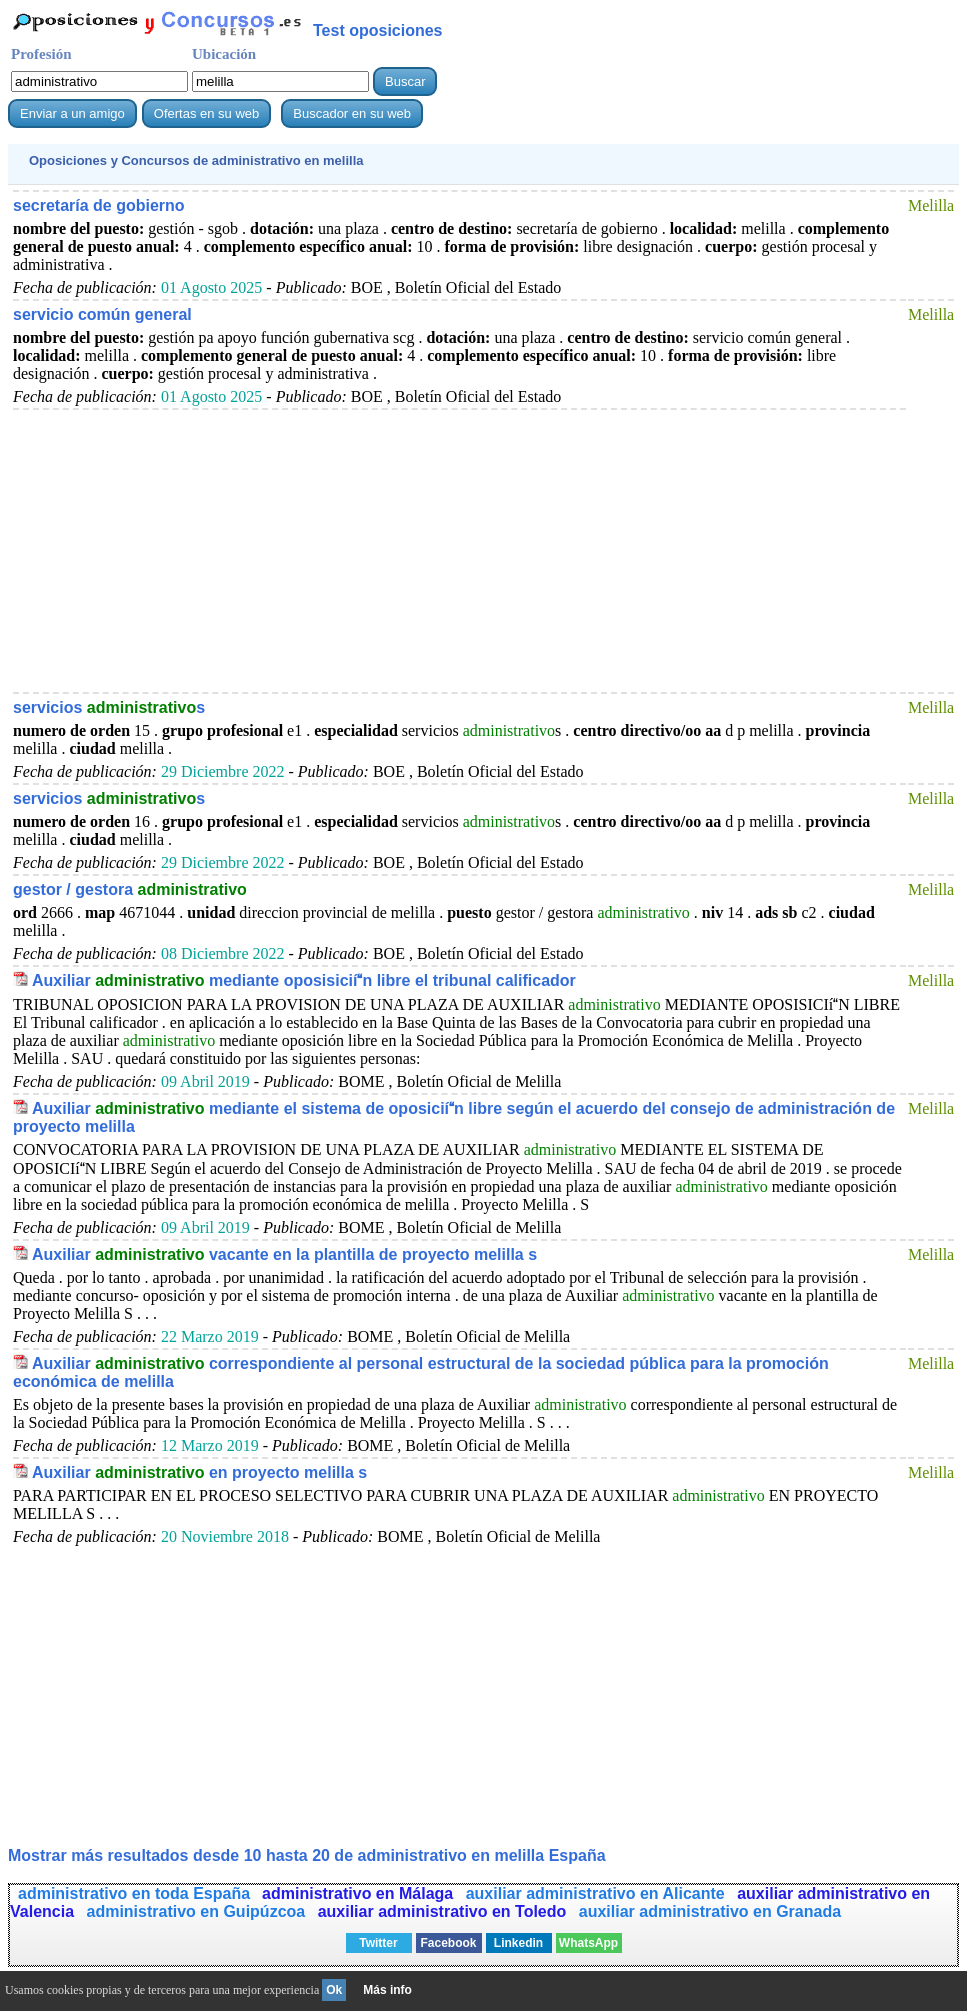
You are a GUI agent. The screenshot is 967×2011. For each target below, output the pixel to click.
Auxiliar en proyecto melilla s (199, 1472)
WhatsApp (588, 1943)
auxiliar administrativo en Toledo (444, 1911)
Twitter (378, 1943)
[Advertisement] (459, 550)
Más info (387, 1990)
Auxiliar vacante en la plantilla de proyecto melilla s (284, 1254)
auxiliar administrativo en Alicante (598, 1893)
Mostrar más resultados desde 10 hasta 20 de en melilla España (307, 1855)
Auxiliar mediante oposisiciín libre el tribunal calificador (304, 980)
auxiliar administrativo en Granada (710, 1911)
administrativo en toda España (134, 1893)
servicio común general (102, 314)
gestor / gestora (130, 889)
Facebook (448, 1943)
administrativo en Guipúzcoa (198, 1911)
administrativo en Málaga (360, 1893)
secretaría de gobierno (99, 205)
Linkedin (518, 1943)
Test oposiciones (378, 30)
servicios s (109, 707)
